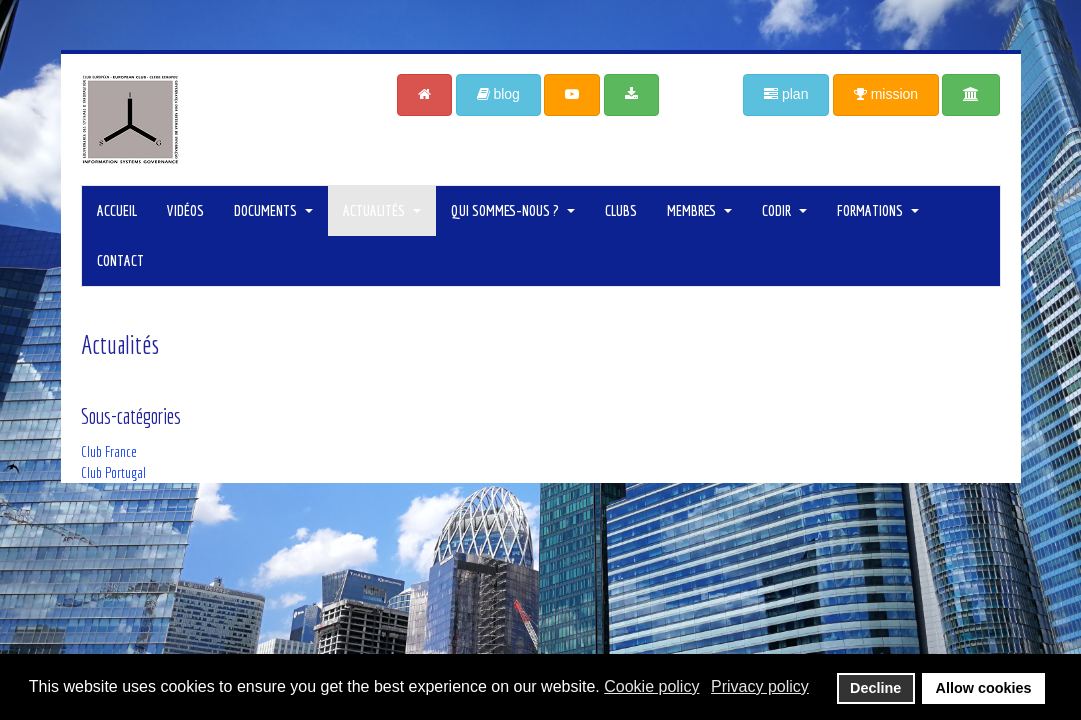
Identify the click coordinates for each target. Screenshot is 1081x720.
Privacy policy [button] (760, 686)
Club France (109, 451)
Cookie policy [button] (651, 686)
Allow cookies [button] (984, 688)
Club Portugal (113, 472)
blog (498, 94)
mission (886, 94)
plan (786, 94)
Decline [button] (875, 688)
